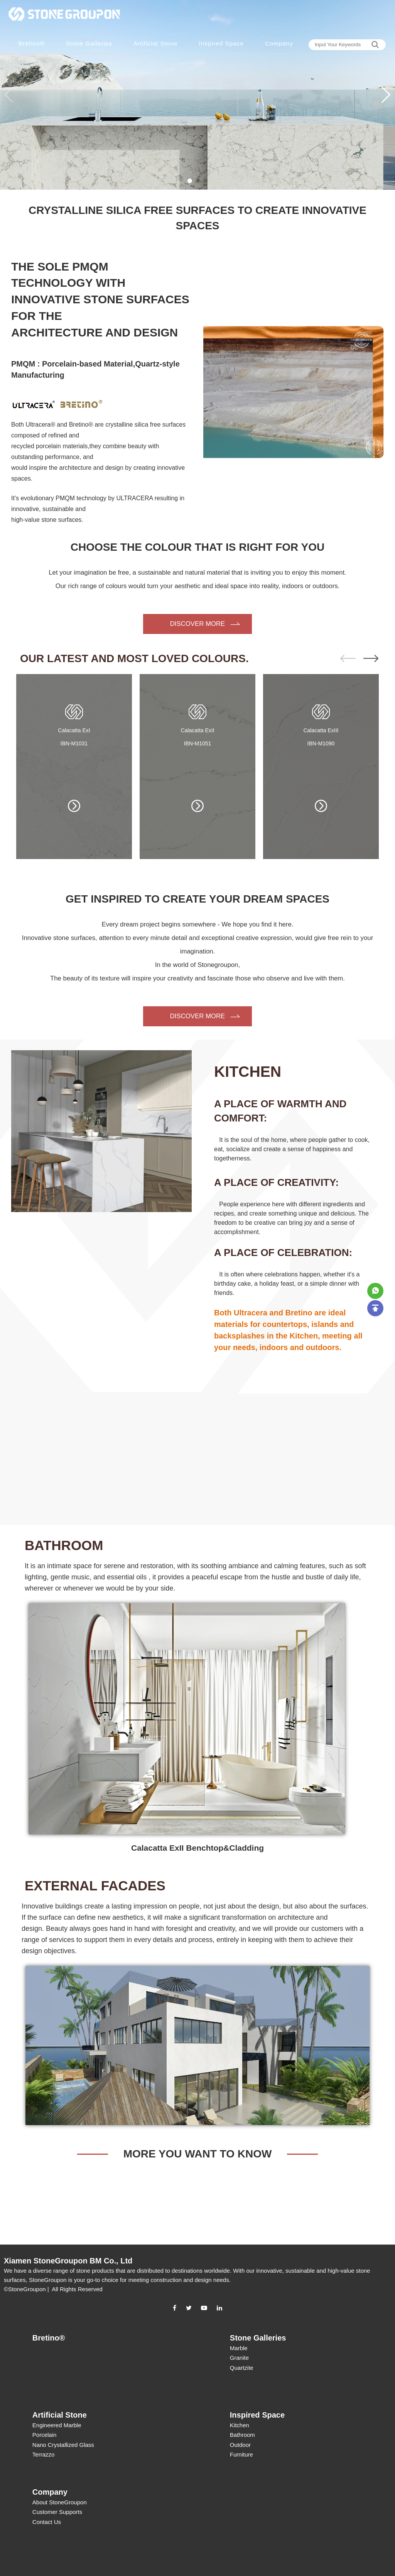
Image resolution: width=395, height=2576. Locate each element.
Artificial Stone (155, 43)
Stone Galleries (89, 43)
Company (279, 43)
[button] (386, 94)
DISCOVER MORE (197, 623)
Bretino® (32, 43)
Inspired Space (221, 43)
